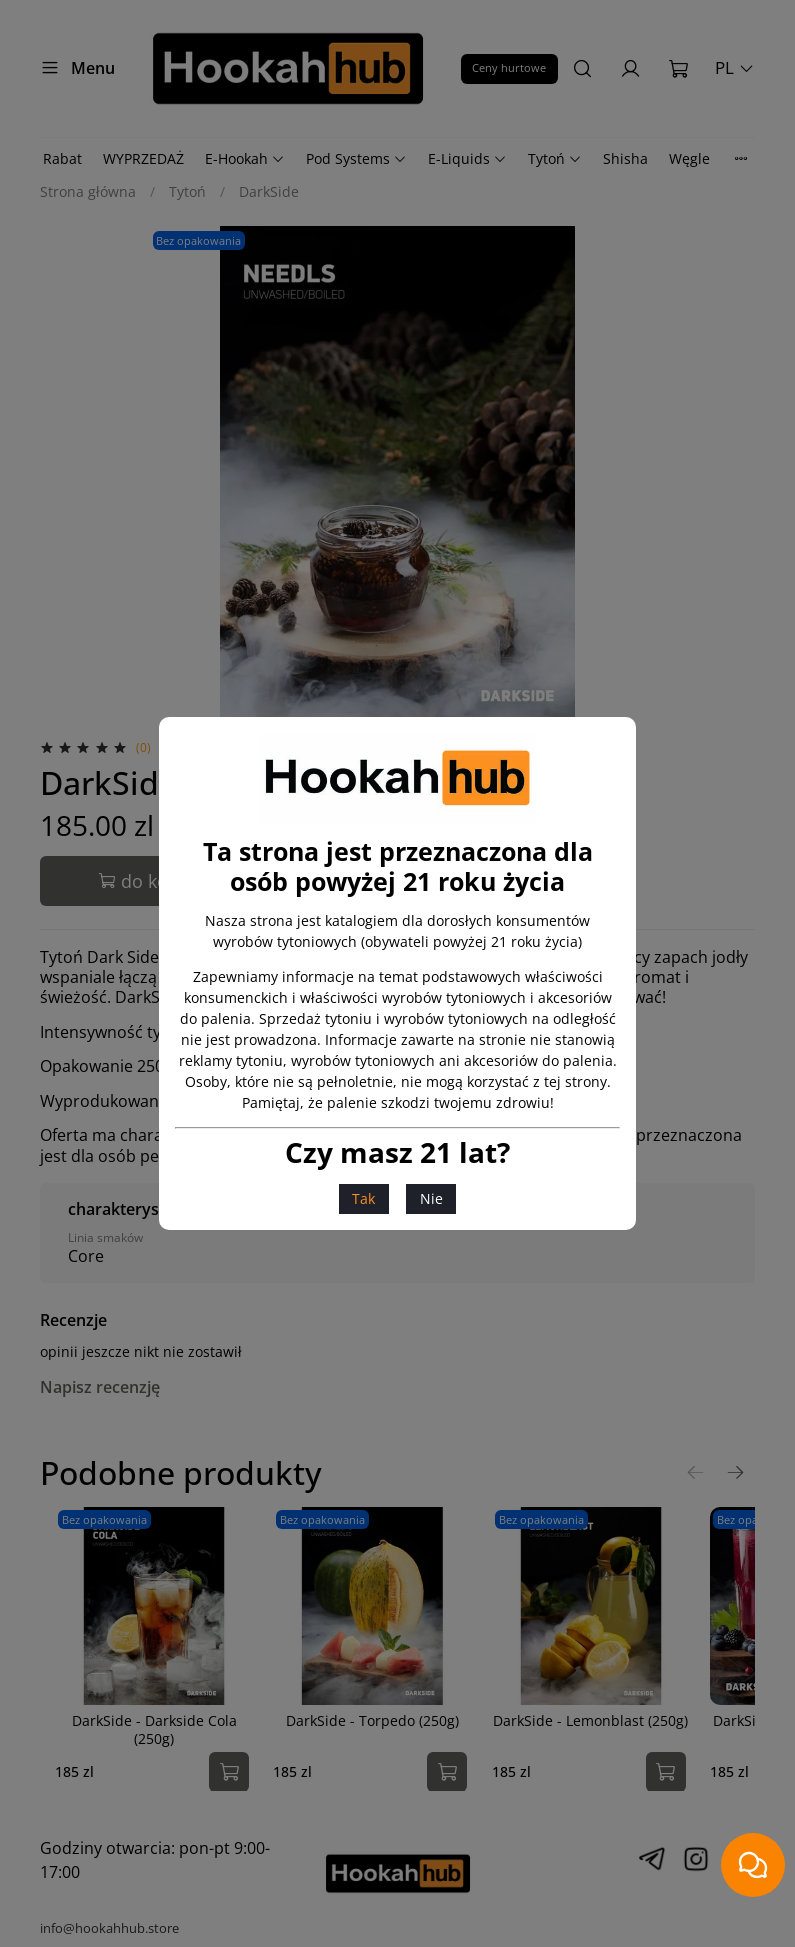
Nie (431, 1198)
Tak (363, 1198)
